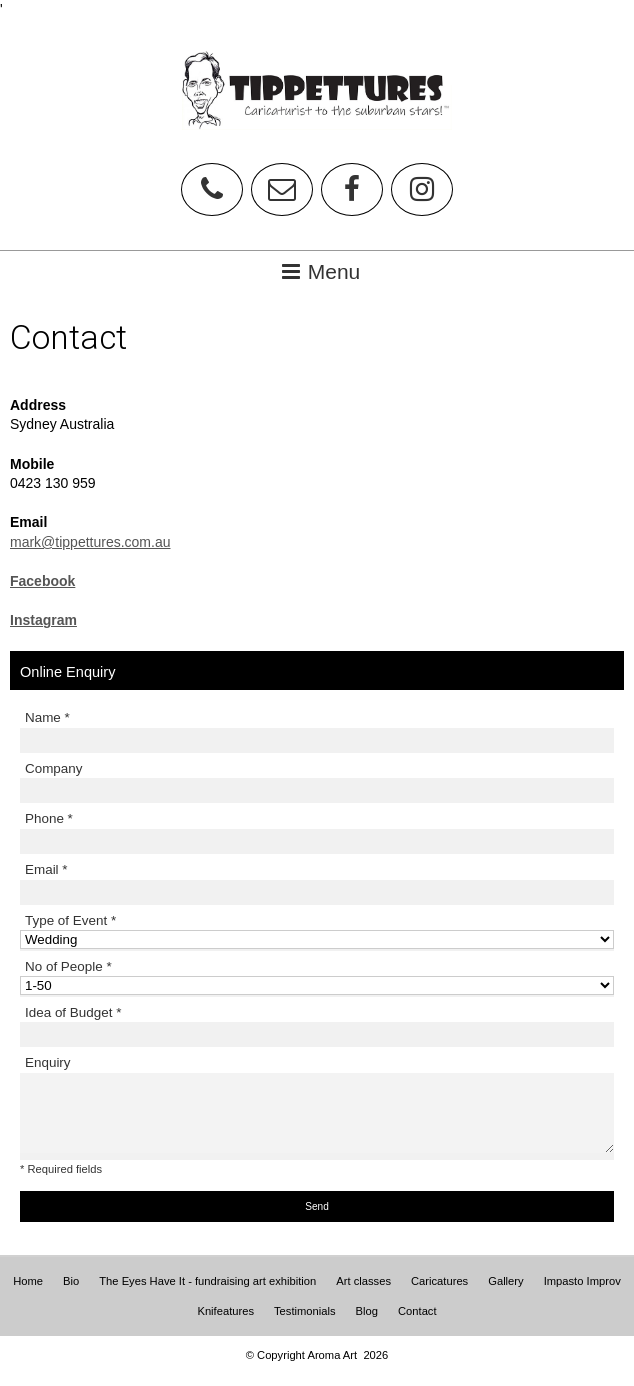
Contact (417, 1311)
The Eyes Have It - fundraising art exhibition (207, 1281)
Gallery (505, 1281)
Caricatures (439, 1281)
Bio (71, 1281)
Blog (367, 1311)
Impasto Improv (582, 1281)
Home (28, 1281)
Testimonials (305, 1311)
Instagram (43, 620)
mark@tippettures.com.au (90, 542)
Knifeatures (225, 1311)
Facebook (42, 581)
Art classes (363, 1281)
